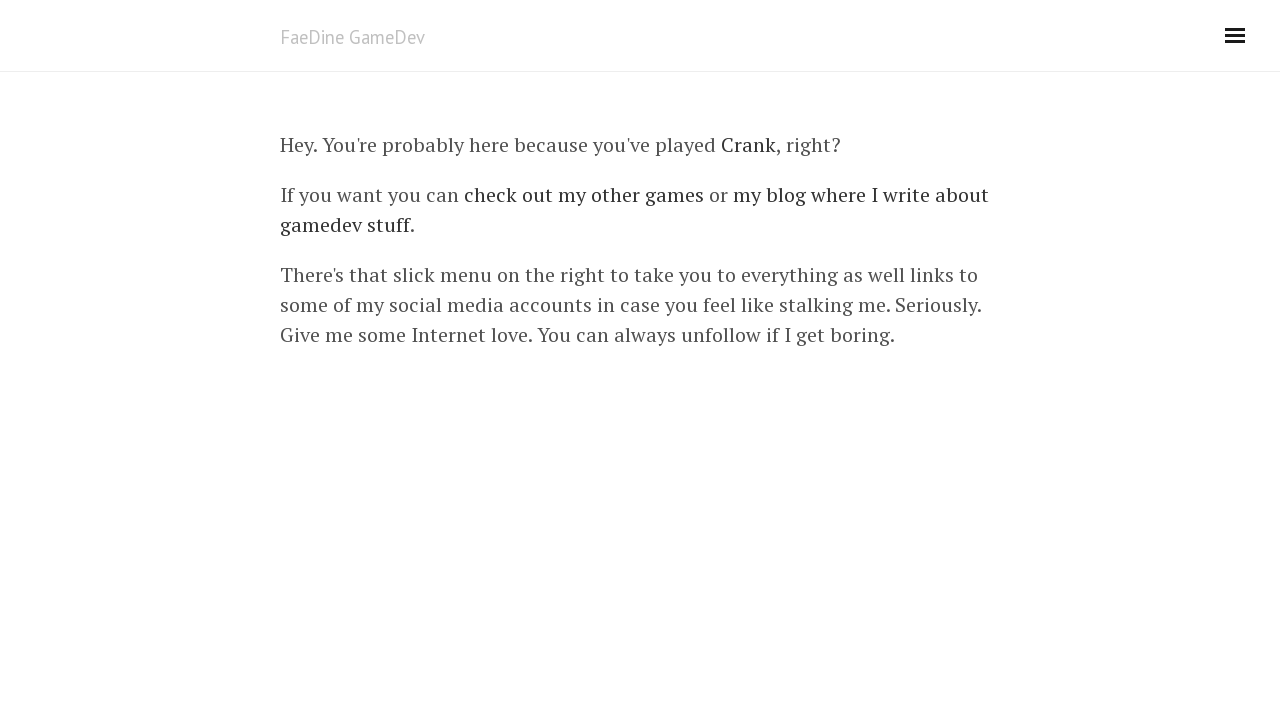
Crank (748, 144)
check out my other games (584, 194)
